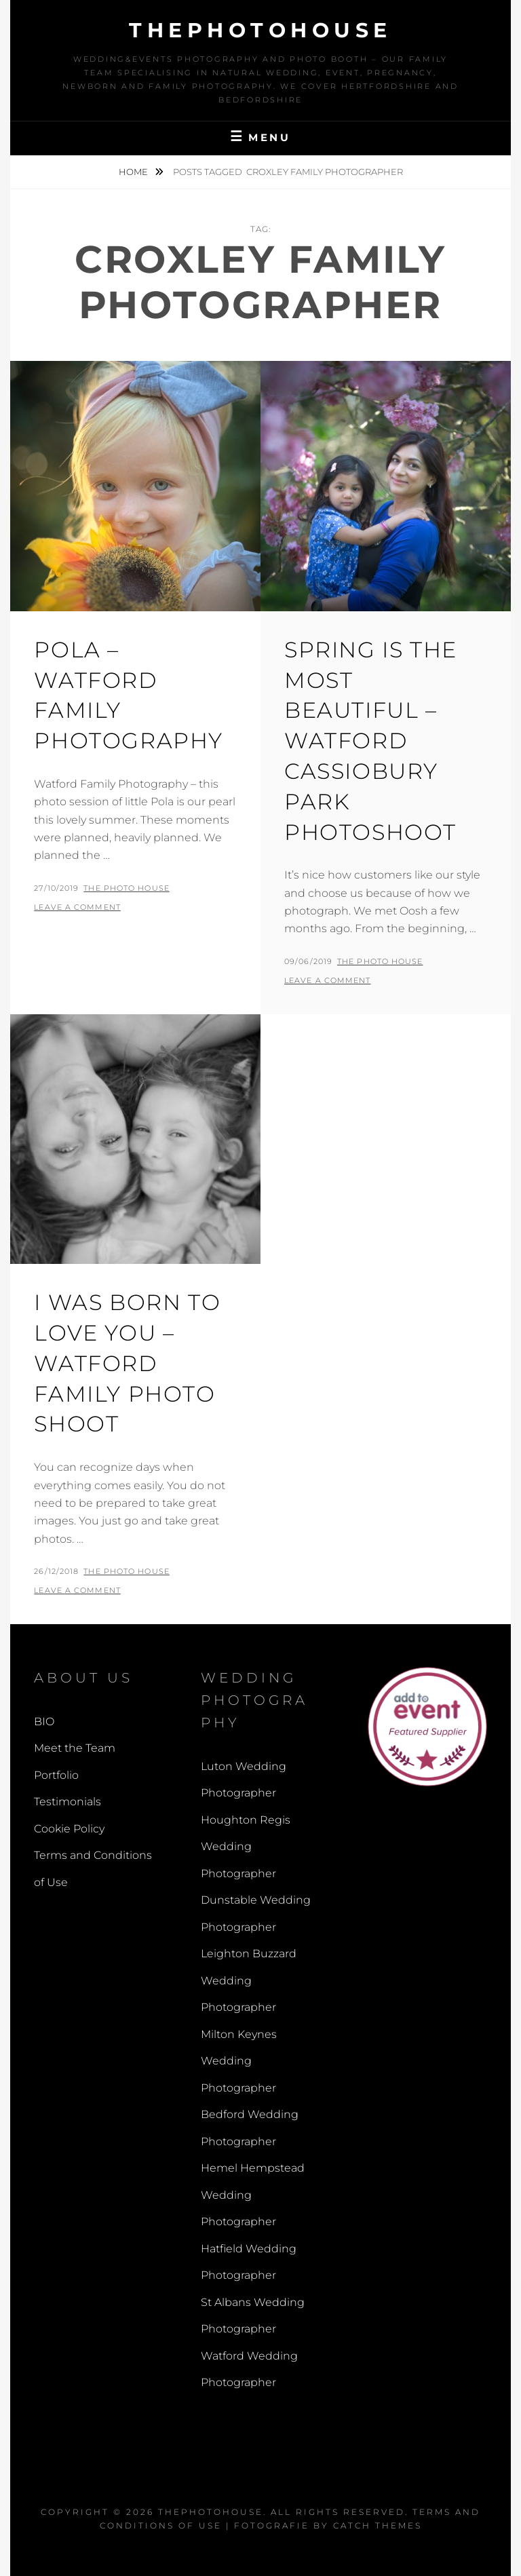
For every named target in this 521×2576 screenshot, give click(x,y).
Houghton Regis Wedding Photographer (245, 1846)
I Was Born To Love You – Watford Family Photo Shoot (127, 1363)
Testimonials (67, 1801)
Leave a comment (77, 907)
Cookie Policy (69, 1828)
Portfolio (56, 1775)
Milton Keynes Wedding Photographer (239, 2061)
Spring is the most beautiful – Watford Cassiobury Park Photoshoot (370, 740)
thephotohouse (260, 30)
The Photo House (126, 888)
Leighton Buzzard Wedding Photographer (248, 1980)
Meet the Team (74, 1748)
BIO (44, 1721)
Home (134, 171)
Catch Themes (377, 2525)
